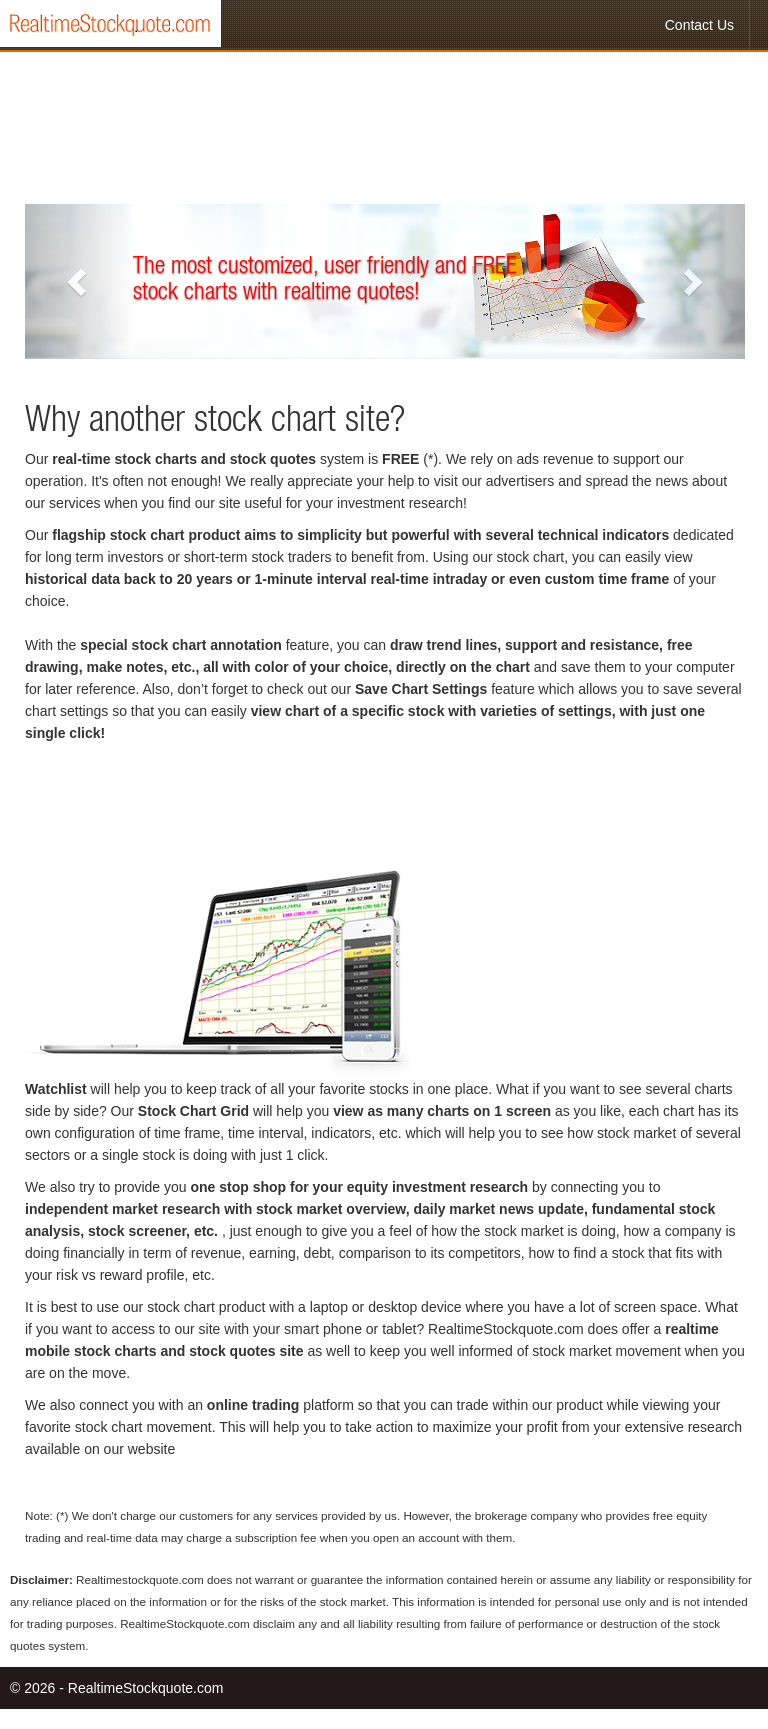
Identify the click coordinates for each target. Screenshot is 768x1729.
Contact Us (699, 25)
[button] (79, 281)
